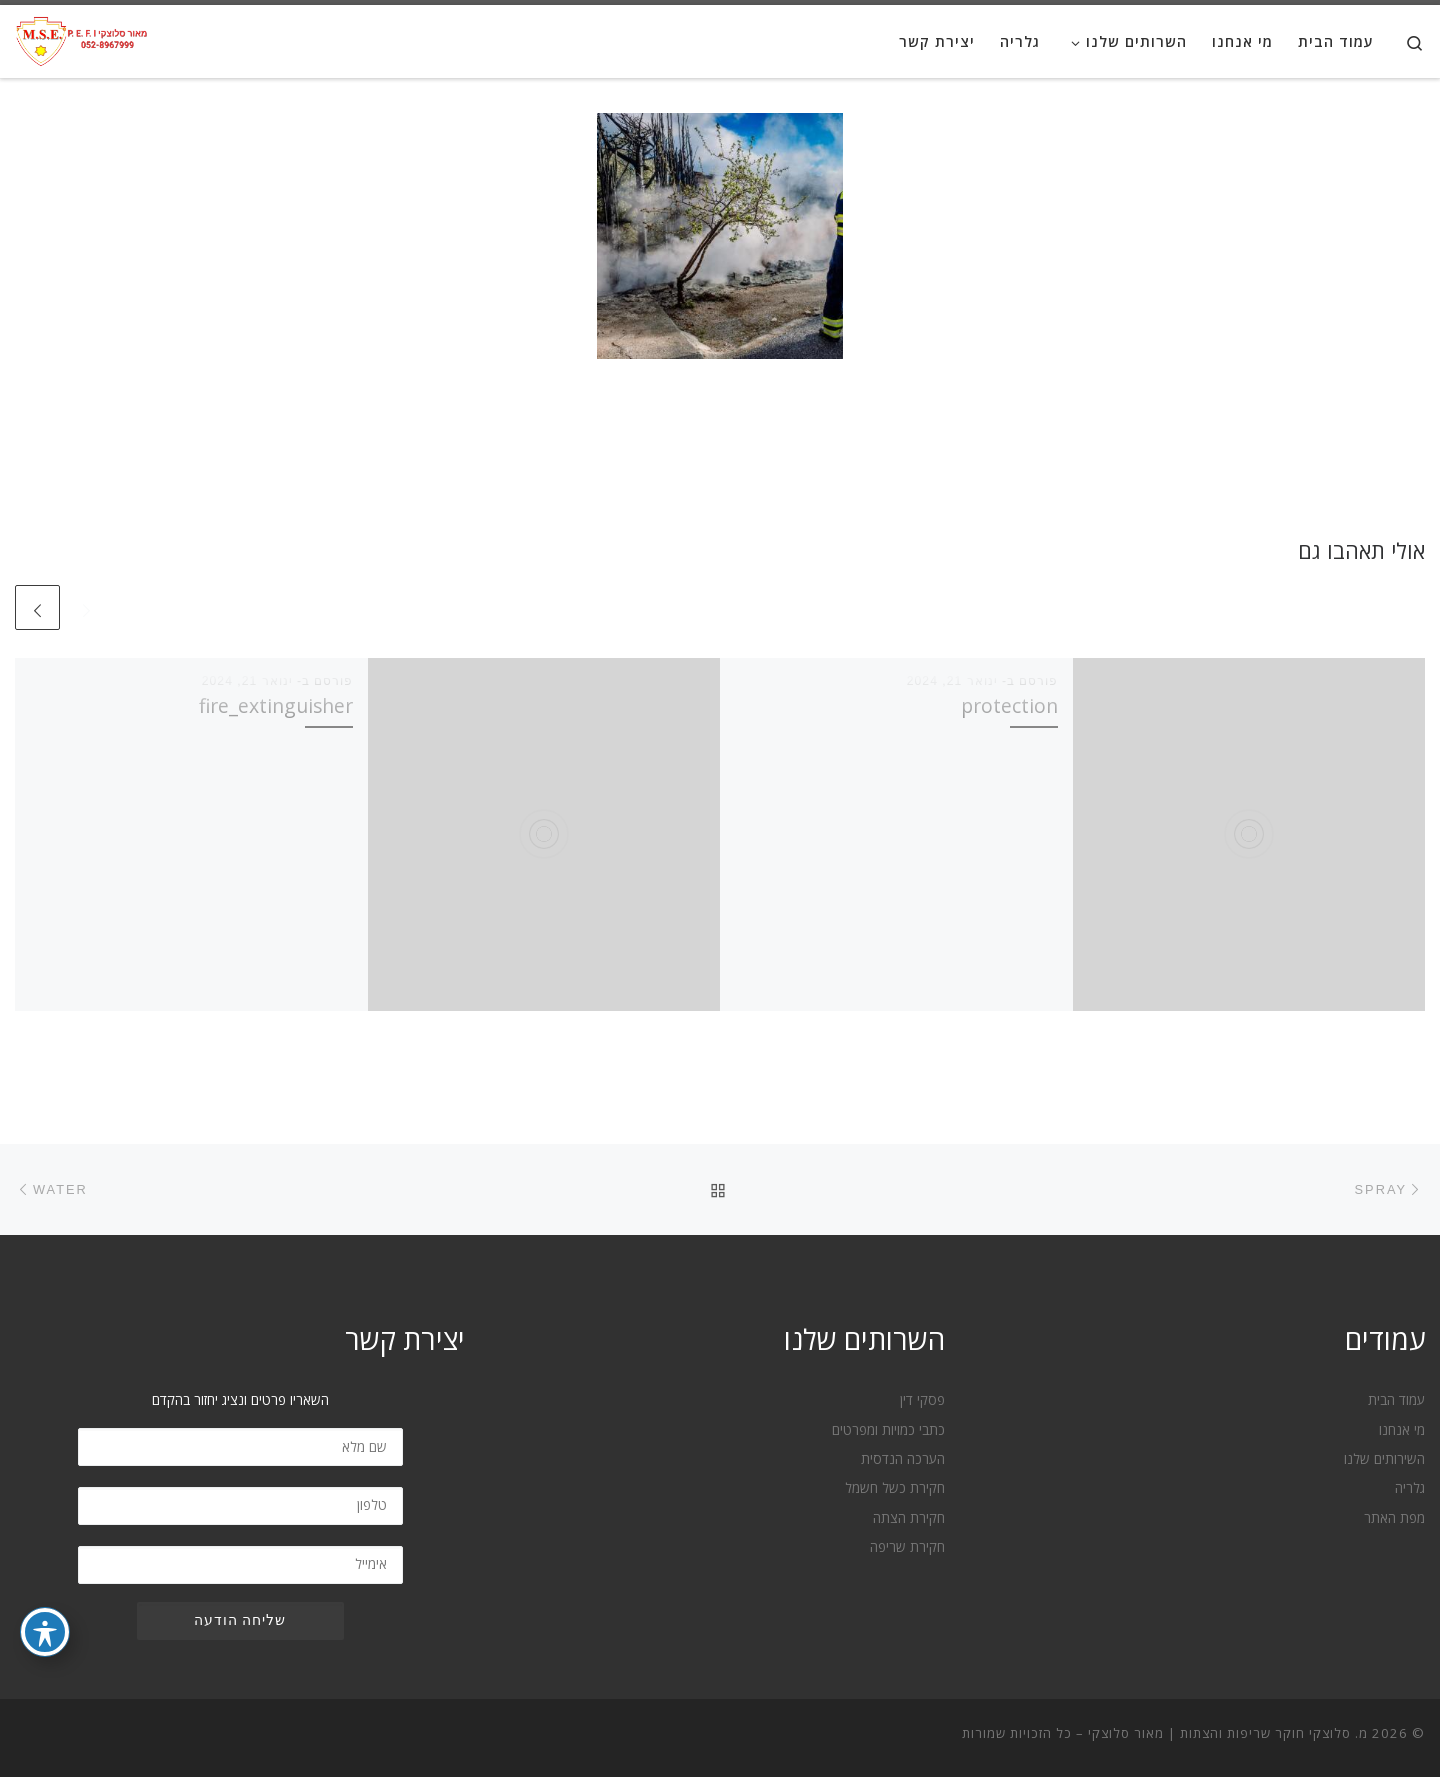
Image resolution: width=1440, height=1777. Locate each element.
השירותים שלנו (1384, 1459)
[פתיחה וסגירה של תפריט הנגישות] (45, 1632)
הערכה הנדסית (903, 1459)
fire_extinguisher (276, 705)
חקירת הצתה (909, 1518)
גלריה (1410, 1488)
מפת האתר (1394, 1518)
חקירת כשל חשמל (895, 1488)
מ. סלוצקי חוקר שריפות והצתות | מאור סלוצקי (1228, 1733)
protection (1009, 705)
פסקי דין (922, 1400)
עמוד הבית (1396, 1400)
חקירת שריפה (907, 1547)
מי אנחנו (1402, 1430)
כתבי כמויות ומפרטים (888, 1430)
